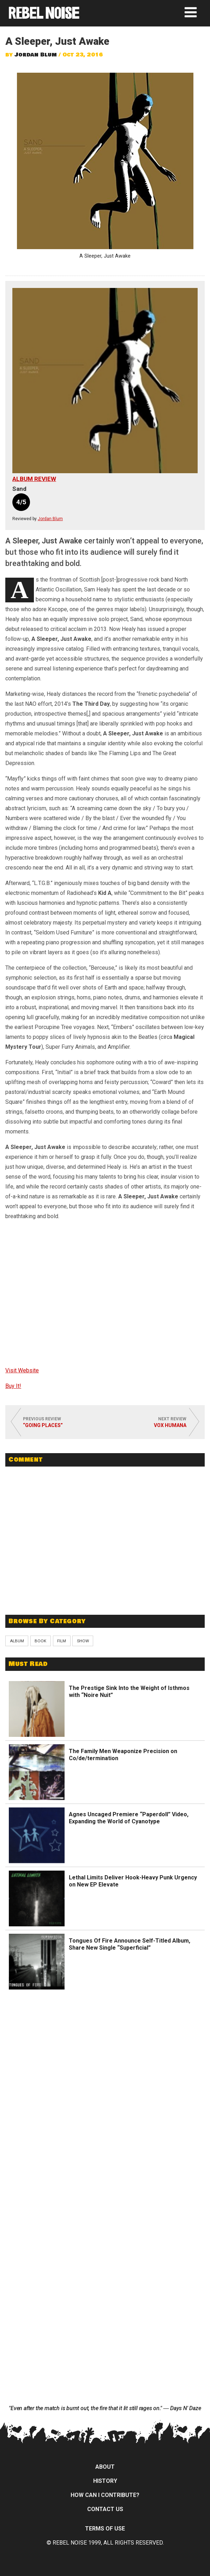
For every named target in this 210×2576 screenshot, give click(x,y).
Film (61, 1640)
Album (17, 1640)
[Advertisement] (105, 1557)
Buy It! (13, 1386)
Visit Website (22, 1370)
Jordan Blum (35, 55)
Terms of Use (105, 2528)
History (105, 2481)
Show (83, 1640)
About (105, 2466)
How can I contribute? (105, 2495)
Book (40, 1640)
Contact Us (105, 2509)
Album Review (34, 478)
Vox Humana (170, 1425)
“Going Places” (43, 1425)
